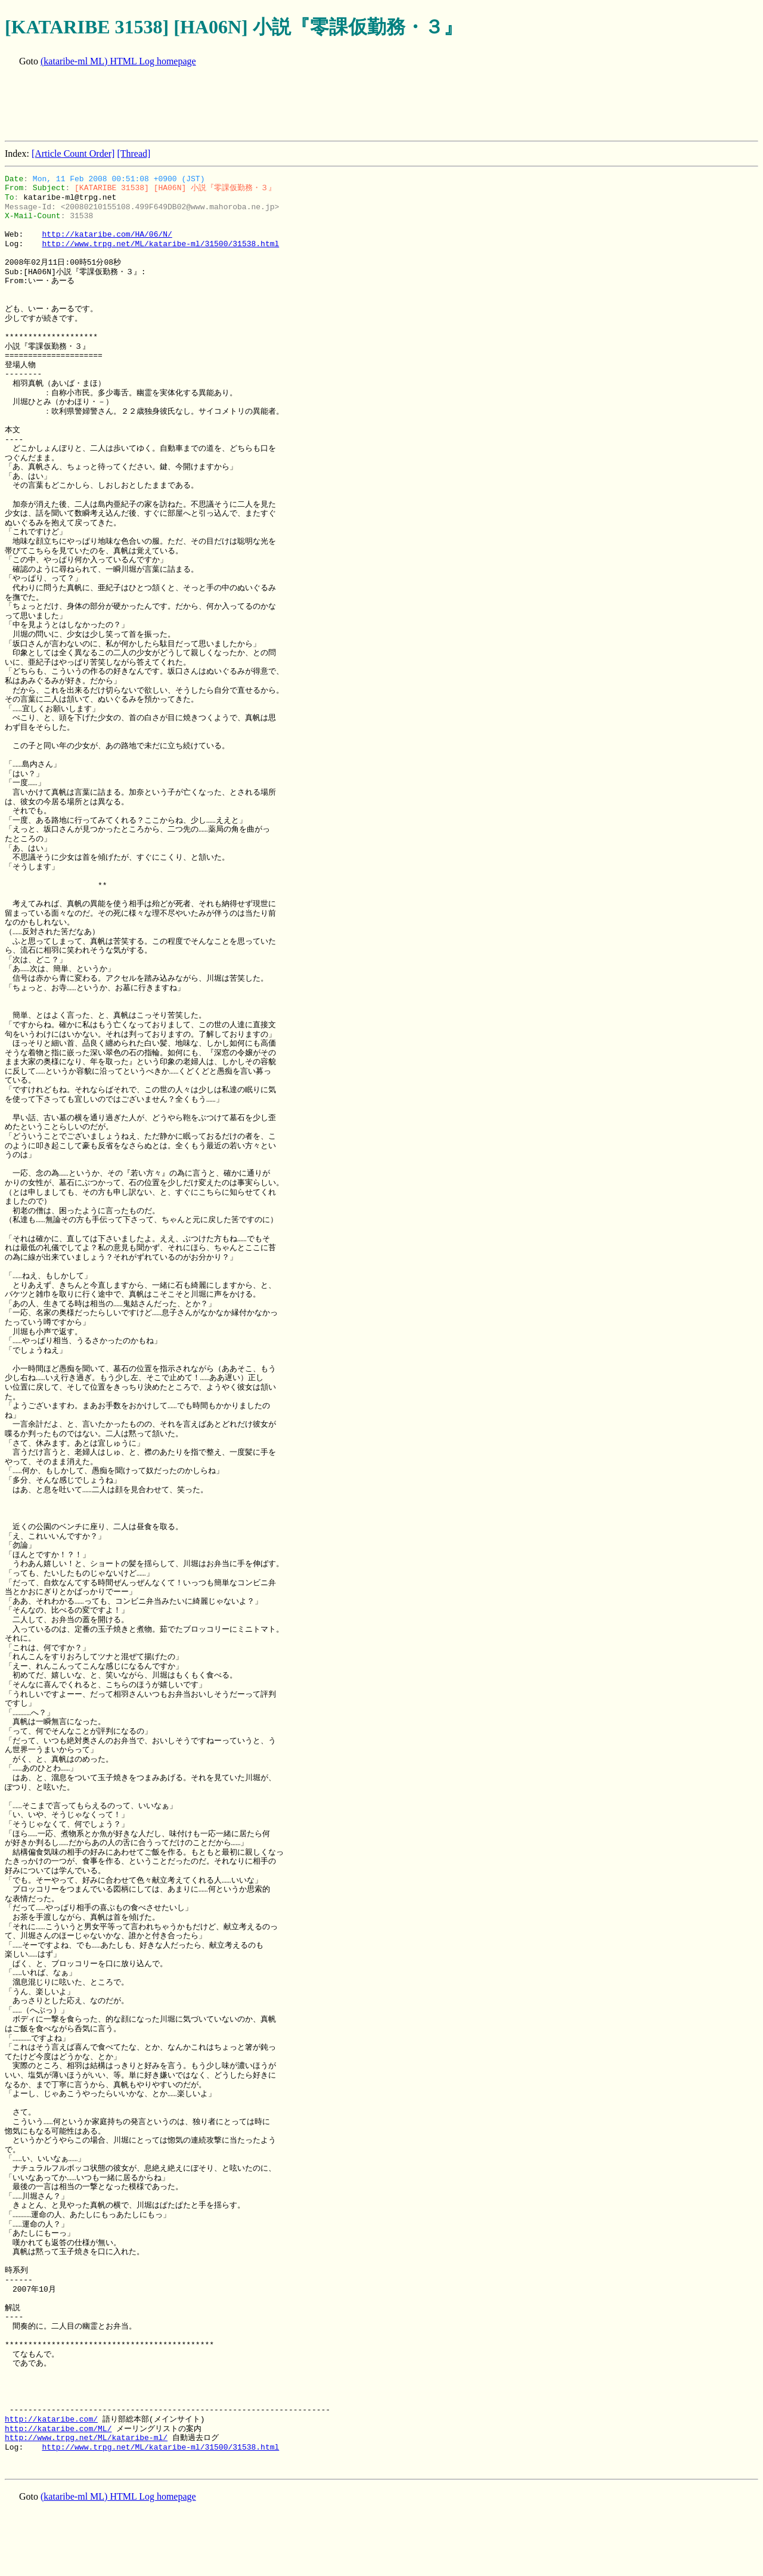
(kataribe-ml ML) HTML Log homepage (118, 61)
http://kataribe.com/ (51, 2419)
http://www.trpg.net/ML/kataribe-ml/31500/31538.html (160, 243)
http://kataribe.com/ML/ (58, 2428)
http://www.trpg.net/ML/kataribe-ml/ (86, 2437)
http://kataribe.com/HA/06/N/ (107, 234)
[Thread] (133, 153)
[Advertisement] (222, 105)
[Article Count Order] (73, 153)
